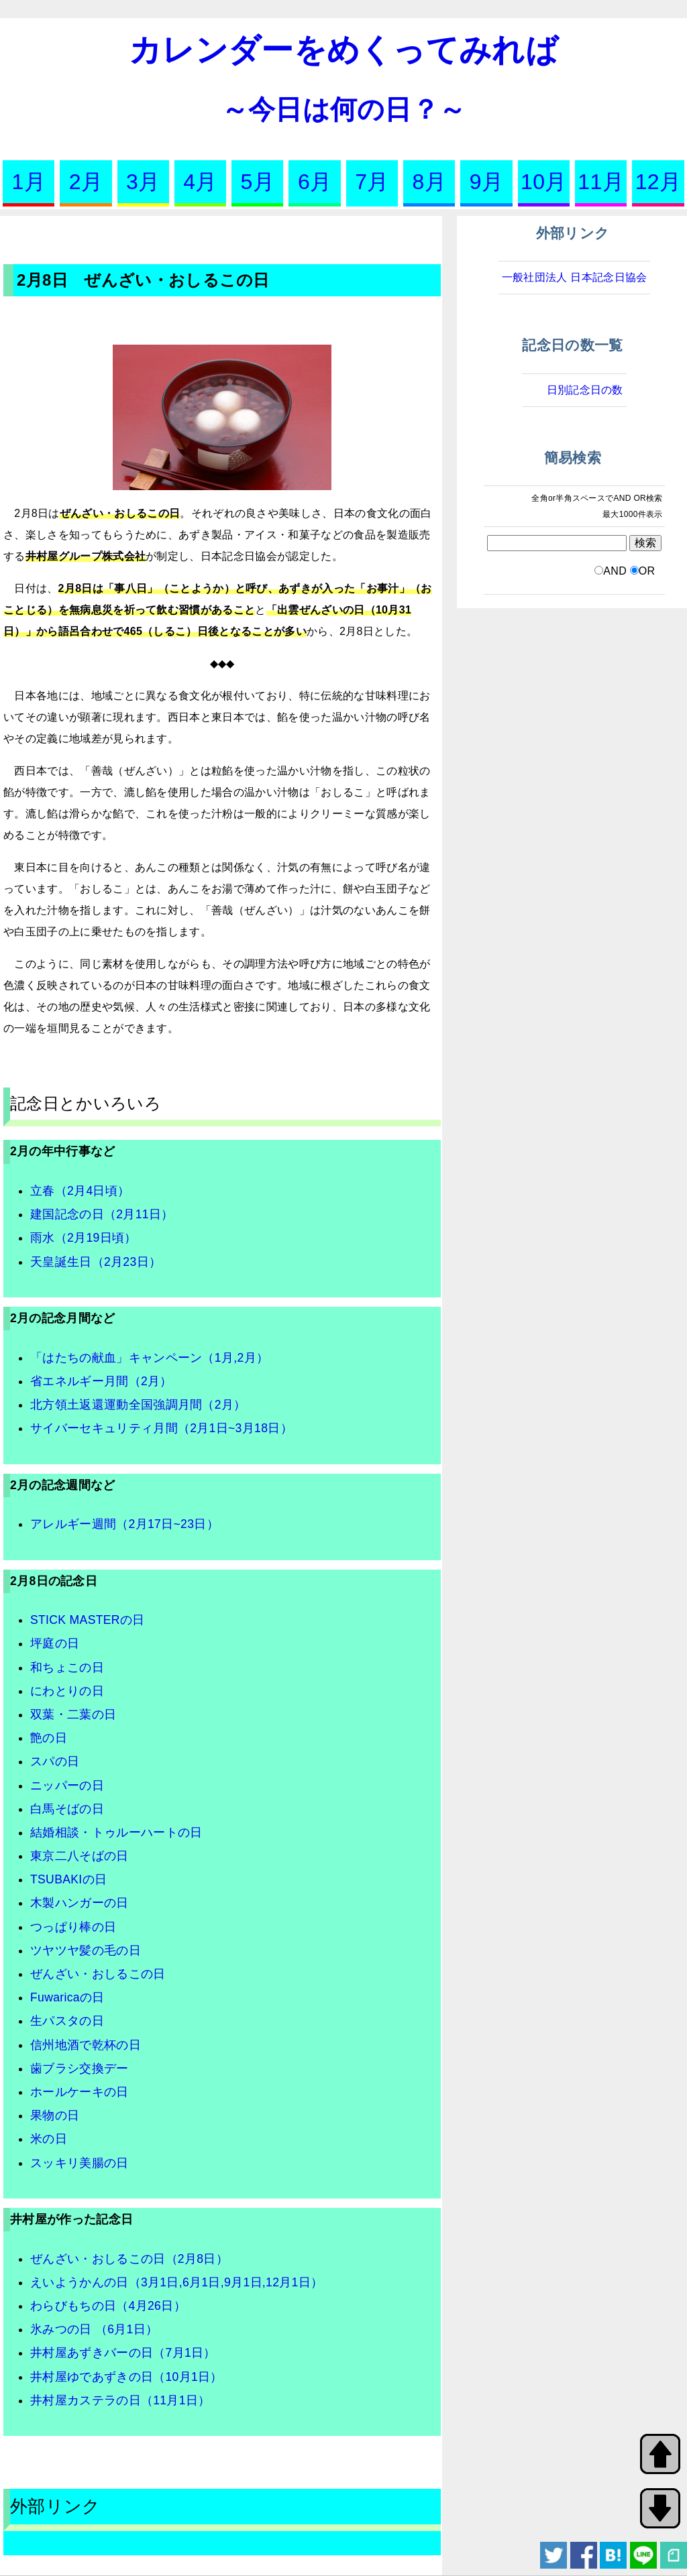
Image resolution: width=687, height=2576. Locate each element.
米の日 (48, 2139)
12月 (658, 182)
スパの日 (54, 1761)
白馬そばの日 (67, 1809)
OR (647, 571)
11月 (601, 182)
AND (615, 571)
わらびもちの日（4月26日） (108, 2305)
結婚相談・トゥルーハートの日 (116, 1832)
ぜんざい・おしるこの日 (98, 1974)
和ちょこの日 (67, 1667)
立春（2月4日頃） (79, 1190)
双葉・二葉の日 (73, 1714)
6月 (314, 182)
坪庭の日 (54, 1643)
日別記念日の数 (585, 390)
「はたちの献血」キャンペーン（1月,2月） (149, 1357)
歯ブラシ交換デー (79, 2068)
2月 (86, 182)
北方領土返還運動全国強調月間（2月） (138, 1404)
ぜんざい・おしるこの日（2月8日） (129, 2259)
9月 (486, 182)
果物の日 (54, 2115)
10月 (544, 182)
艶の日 (48, 1738)
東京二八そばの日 (79, 1856)
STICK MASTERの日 (87, 1620)
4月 (200, 182)
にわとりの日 (67, 1691)
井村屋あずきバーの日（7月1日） (123, 2352)
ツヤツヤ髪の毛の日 (85, 1950)
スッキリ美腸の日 (79, 2163)
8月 (429, 182)
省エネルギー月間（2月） (101, 1381)
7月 (371, 182)
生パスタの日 (67, 2021)
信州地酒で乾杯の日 (85, 2045)
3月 (143, 182)
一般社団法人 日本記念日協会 (574, 277)
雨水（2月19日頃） (83, 1237)
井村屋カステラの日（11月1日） (120, 2400)
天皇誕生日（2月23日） (95, 1262)
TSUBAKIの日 (68, 1879)
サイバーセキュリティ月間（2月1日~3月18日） (161, 1428)
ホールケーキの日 (79, 2092)
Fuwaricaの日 (67, 1997)
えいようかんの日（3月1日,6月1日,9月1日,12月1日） (176, 2282)
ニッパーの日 (67, 1785)
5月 (257, 182)
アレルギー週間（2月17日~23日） (124, 1524)
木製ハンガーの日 (79, 1903)
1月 (28, 182)
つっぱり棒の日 (73, 1927)
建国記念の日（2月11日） (102, 1214)
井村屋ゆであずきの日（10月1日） (126, 2377)
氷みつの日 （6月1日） (94, 2329)
